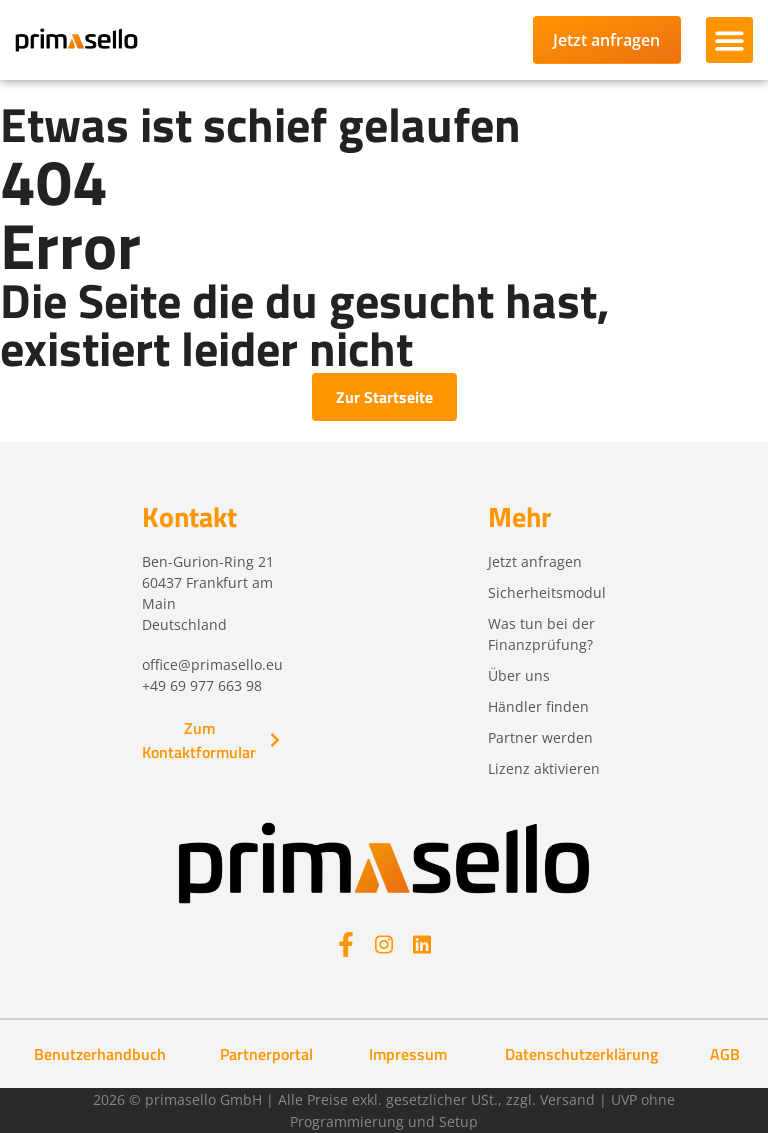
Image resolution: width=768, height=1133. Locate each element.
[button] (729, 40)
